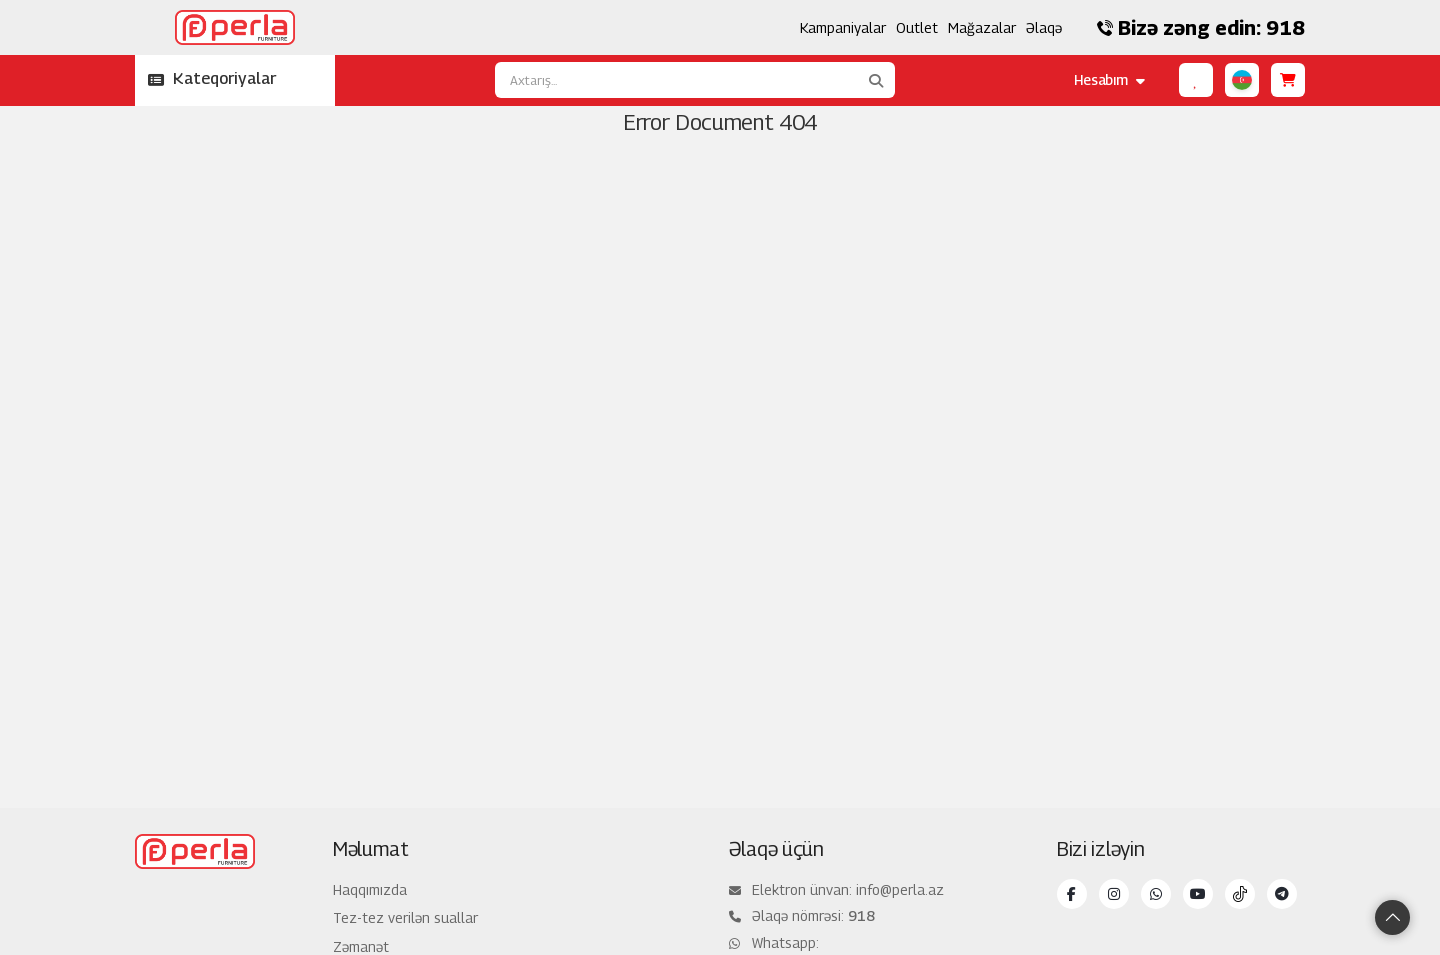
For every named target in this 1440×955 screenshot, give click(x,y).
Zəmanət (361, 946)
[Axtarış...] (676, 80)
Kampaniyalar (843, 27)
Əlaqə (1044, 27)
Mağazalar (982, 27)
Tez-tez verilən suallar (405, 917)
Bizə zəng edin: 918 (1201, 28)
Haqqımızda (370, 889)
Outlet (917, 27)
